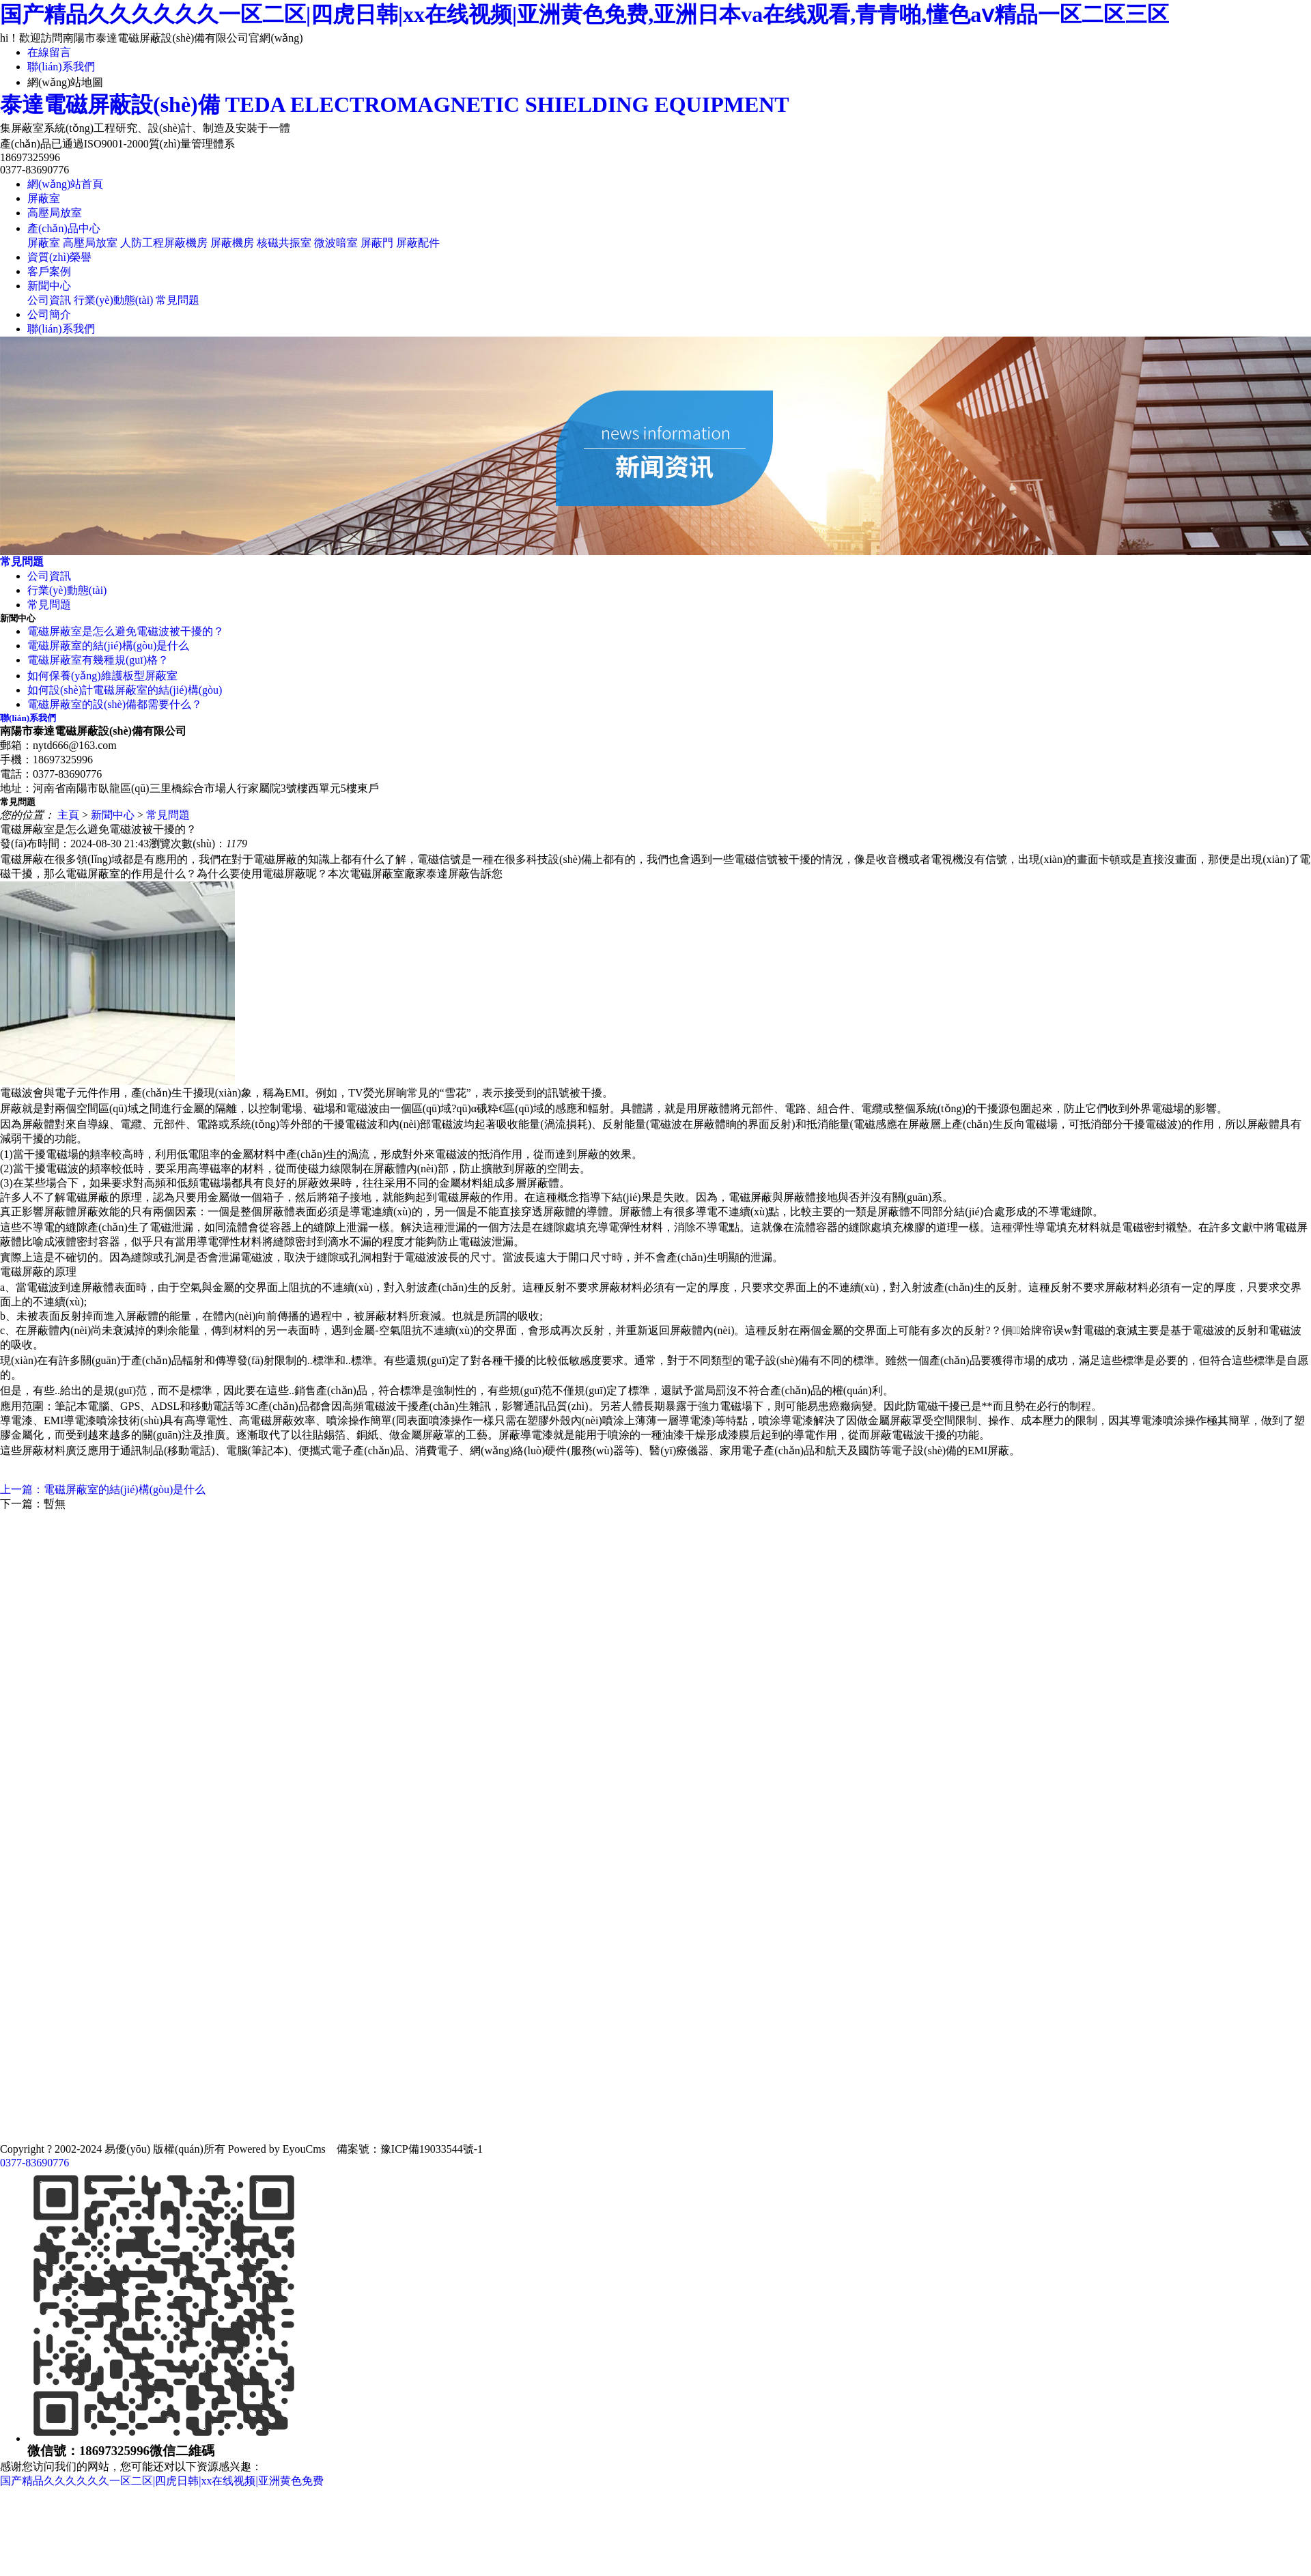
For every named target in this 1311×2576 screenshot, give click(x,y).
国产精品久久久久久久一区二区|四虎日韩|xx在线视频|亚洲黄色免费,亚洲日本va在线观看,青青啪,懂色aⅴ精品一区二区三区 (584, 14)
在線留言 (49, 52)
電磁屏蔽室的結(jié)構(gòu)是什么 (108, 645)
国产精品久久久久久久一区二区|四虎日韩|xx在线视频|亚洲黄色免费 (162, 2481)
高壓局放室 (54, 212)
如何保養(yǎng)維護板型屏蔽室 (102, 675)
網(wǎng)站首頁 (65, 184)
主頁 (68, 815)
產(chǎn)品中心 (63, 228)
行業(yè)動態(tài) (113, 300)
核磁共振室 (284, 243)
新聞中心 (49, 286)
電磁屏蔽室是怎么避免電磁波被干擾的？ (125, 631)
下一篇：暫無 (33, 1504)
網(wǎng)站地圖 (65, 82)
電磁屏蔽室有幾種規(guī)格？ (98, 660)
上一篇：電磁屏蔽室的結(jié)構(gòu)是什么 (103, 1489)
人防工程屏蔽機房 (164, 243)
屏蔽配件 (418, 243)
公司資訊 (49, 300)
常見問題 (177, 300)
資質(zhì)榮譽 (59, 257)
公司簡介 (49, 314)
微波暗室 (336, 243)
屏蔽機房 (232, 243)
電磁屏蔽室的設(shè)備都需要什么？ (114, 704)
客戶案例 (49, 271)
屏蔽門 (377, 243)
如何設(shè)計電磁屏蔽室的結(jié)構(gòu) (124, 690)
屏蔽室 (43, 198)
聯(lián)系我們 (61, 66)
